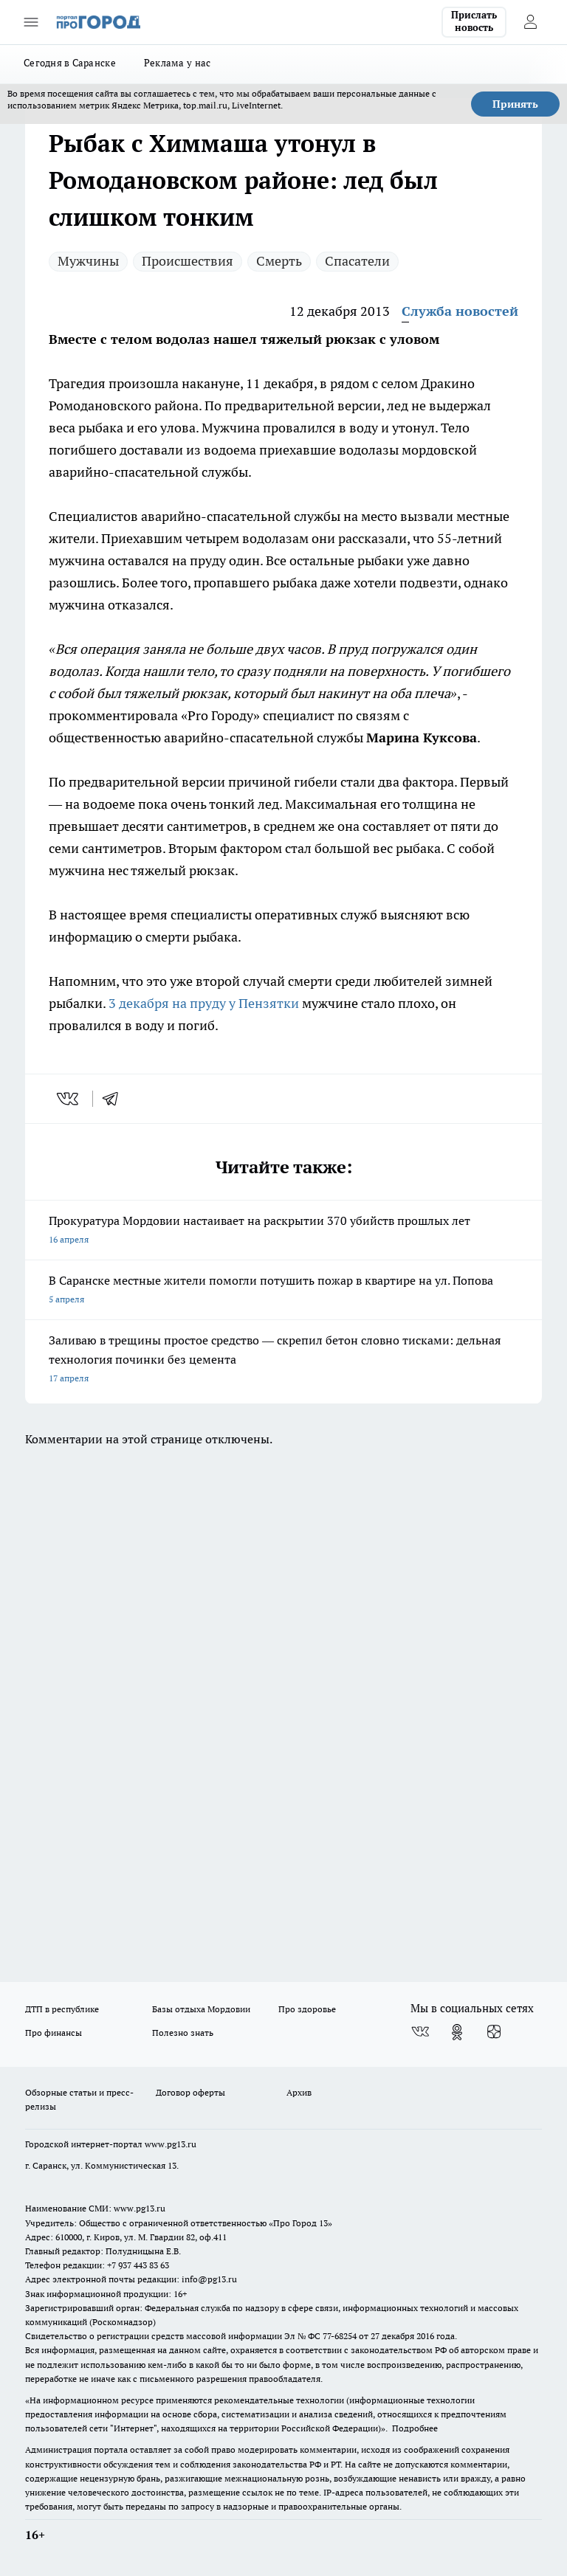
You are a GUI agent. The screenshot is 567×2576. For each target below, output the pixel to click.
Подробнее (415, 2428)
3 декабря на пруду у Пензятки (204, 1003)
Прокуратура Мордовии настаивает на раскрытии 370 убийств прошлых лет (283, 1231)
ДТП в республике (62, 2008)
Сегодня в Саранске (70, 62)
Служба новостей (460, 311)
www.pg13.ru (170, 2143)
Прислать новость (474, 21)
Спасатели (357, 260)
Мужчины (88, 260)
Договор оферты (190, 2092)
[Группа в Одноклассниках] (457, 2032)
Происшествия (187, 260)
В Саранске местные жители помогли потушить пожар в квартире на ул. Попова (283, 1291)
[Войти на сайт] (530, 22)
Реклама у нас (177, 62)
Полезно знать (182, 2032)
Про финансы (53, 2032)
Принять (515, 104)
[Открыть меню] (31, 22)
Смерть (279, 260)
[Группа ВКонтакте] (420, 2032)
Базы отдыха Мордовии (201, 2008)
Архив (299, 2092)
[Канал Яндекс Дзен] (493, 2032)
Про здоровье (307, 2008)
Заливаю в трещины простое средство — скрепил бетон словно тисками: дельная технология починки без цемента (283, 1360)
